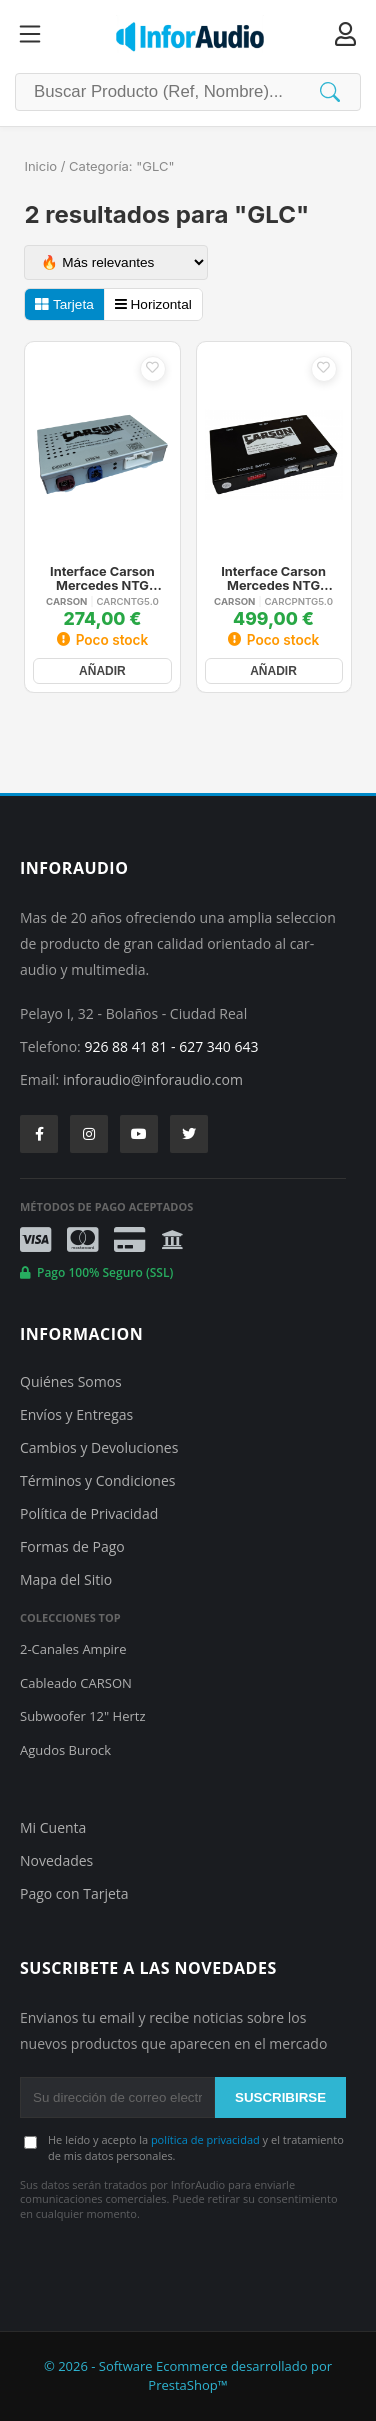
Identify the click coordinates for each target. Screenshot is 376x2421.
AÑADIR (102, 671)
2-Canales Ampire (73, 1649)
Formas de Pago (72, 1546)
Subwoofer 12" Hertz (82, 1716)
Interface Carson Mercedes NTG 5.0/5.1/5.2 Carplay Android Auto (273, 579)
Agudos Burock (65, 1750)
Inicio (40, 166)
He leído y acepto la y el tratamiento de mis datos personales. (196, 2147)
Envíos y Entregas (76, 1414)
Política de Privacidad (89, 1513)
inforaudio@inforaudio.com (153, 1079)
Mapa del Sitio (66, 1579)
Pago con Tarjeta (74, 1893)
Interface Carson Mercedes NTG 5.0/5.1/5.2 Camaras (102, 579)
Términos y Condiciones (97, 1480)
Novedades (56, 1860)
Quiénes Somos (71, 1381)
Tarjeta (64, 304)
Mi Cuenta (53, 1827)
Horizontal (153, 304)
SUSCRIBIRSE (280, 2097)
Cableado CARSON (76, 1683)
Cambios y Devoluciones (99, 1447)
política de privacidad (205, 2139)
